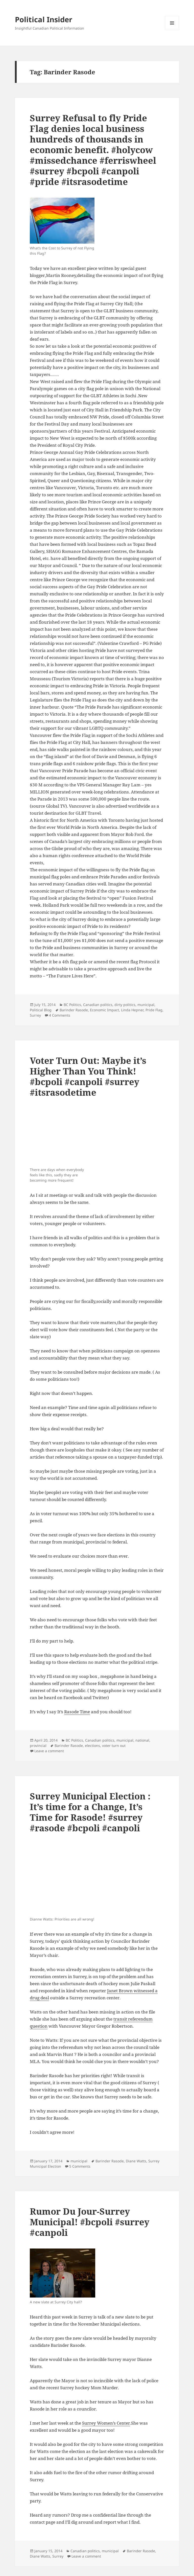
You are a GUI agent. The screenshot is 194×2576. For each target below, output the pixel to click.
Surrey (35, 1015)
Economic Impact (104, 1010)
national (142, 1740)
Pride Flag (154, 1010)
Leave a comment (49, 1750)
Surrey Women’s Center (106, 2423)
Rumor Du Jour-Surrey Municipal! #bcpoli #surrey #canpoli (89, 2221)
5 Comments (79, 2166)
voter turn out (114, 1745)
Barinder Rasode (74, 1010)
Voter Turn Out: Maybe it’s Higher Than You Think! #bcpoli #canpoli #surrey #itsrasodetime (88, 1076)
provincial (38, 1745)
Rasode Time (77, 1712)
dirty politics (124, 1004)
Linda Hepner (132, 1010)
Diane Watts (136, 2161)
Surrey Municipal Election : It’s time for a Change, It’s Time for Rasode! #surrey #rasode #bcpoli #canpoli (90, 1812)
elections (92, 1745)
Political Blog (41, 1010)
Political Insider (43, 19)
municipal (145, 1004)
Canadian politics (97, 1004)
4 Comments (59, 1015)
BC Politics (72, 1004)
